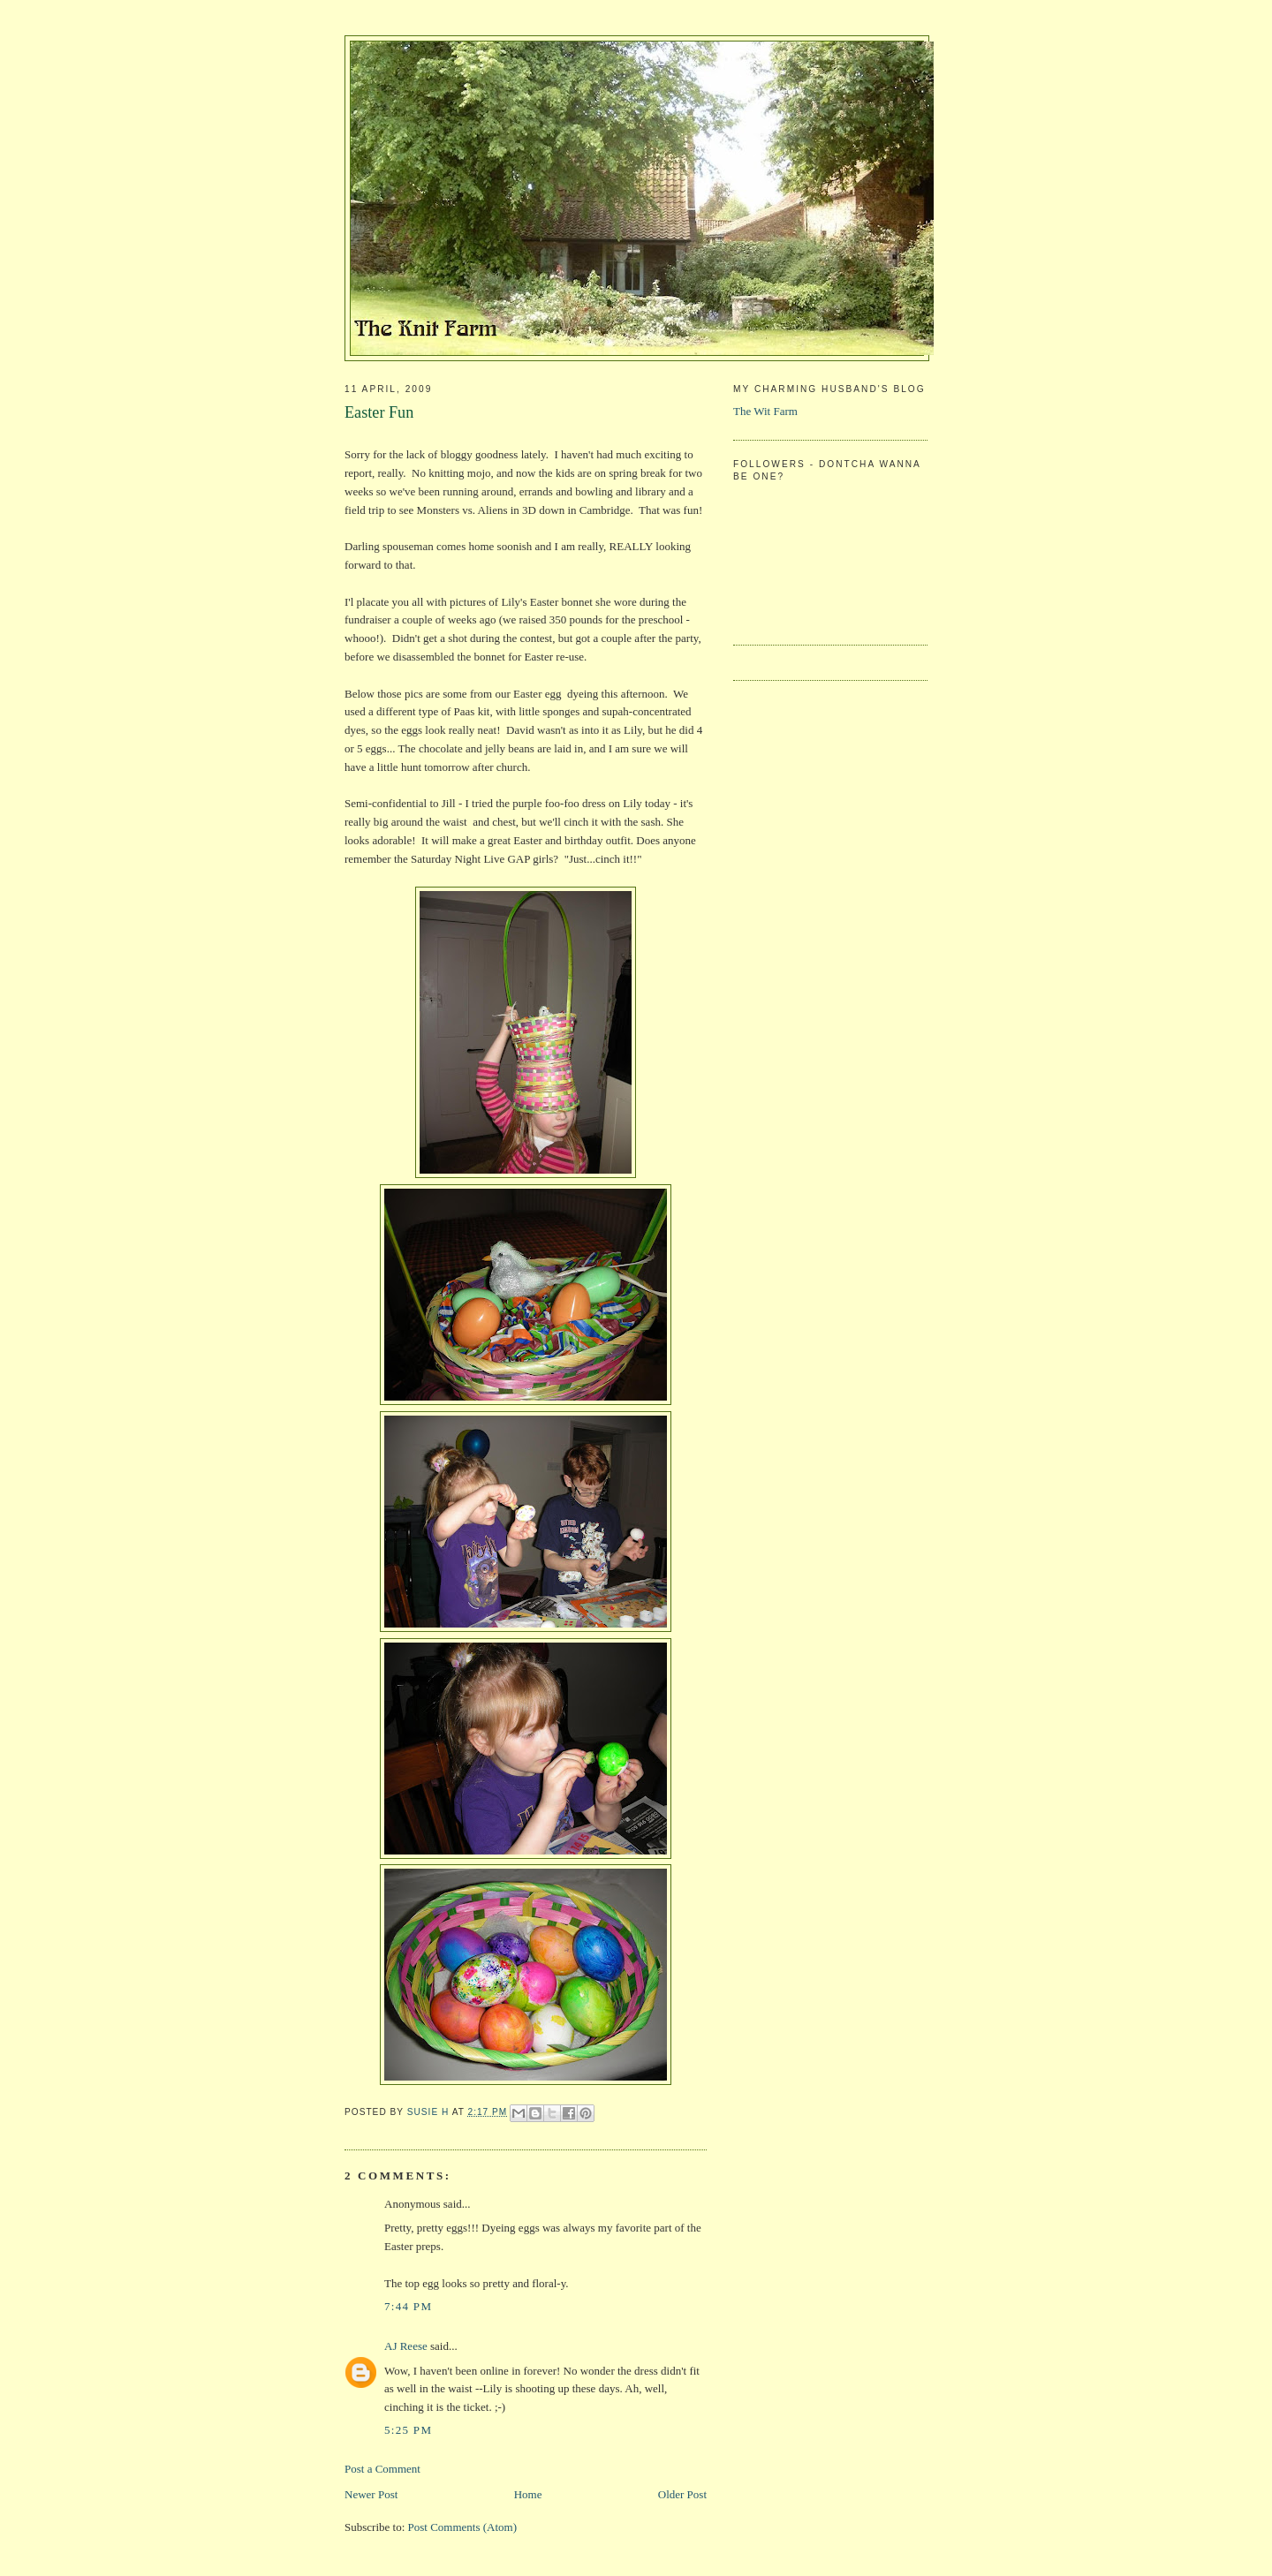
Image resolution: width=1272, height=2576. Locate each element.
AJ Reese (406, 2346)
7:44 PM (408, 2306)
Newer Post (371, 2494)
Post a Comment (382, 2468)
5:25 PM (408, 2429)
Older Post (682, 2494)
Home (528, 2494)
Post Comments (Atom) (463, 2527)
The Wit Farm (765, 411)
